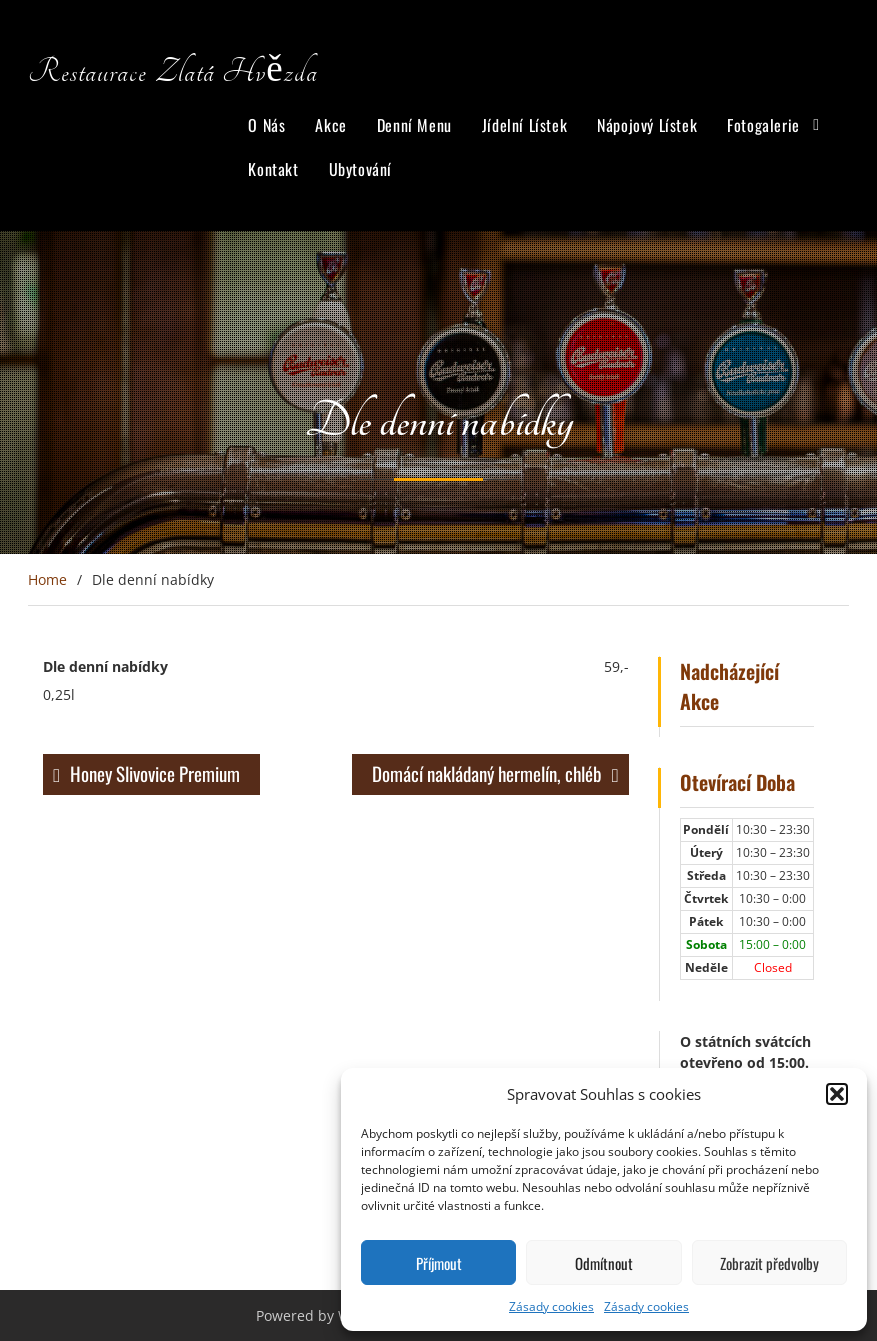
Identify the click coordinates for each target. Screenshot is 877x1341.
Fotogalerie (763, 125)
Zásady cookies (551, 1306)
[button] (837, 1094)
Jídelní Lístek (524, 125)
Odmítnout (604, 1263)
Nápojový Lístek (647, 125)
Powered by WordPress (333, 1315)
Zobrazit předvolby (769, 1263)
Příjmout (439, 1263)
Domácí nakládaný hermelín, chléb (487, 773)
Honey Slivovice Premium (155, 773)
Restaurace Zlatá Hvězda (172, 72)
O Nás (266, 125)
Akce (330, 125)
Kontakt (273, 169)
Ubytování (360, 169)
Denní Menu (414, 125)
